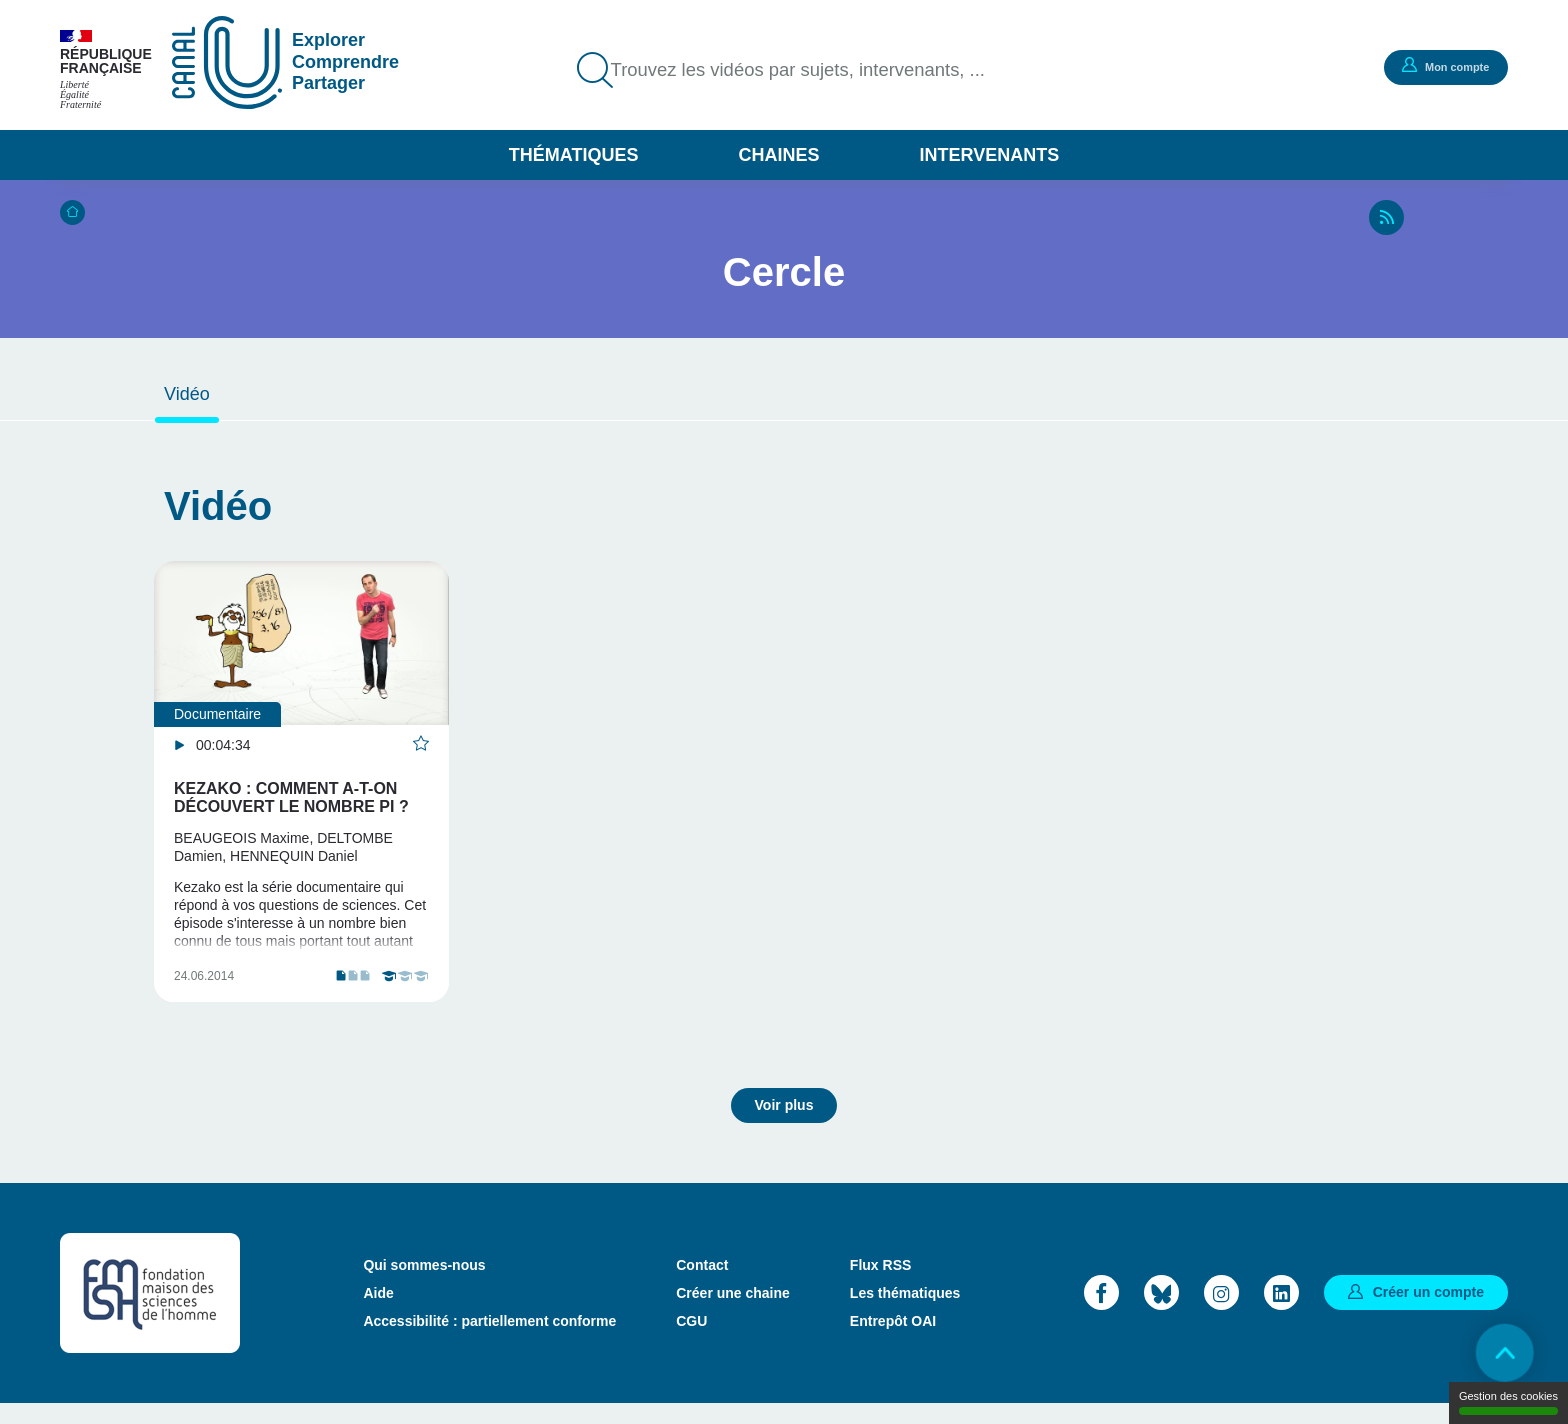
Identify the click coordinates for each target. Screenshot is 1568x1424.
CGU (691, 1341)
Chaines (778, 155)
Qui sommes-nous (424, 1285)
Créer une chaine (733, 1313)
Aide (378, 1313)
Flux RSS (880, 1285)
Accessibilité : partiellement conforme (489, 1341)
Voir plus (784, 1125)
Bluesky (1161, 1312)
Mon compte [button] (1443, 66)
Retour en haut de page (1498, 1354)
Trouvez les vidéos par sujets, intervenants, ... (813, 70)
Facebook (1101, 1312)
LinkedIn (1281, 1312)
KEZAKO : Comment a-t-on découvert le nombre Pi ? (291, 797)
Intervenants (990, 155)
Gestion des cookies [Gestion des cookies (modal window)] (1508, 1402)
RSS (1386, 217)
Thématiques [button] (574, 155)
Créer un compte (1428, 1312)
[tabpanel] (301, 793)
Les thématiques (905, 1313)
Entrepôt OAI (893, 1341)
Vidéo (187, 394)
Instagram (1221, 1312)
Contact (702, 1285)
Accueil (72, 212)
